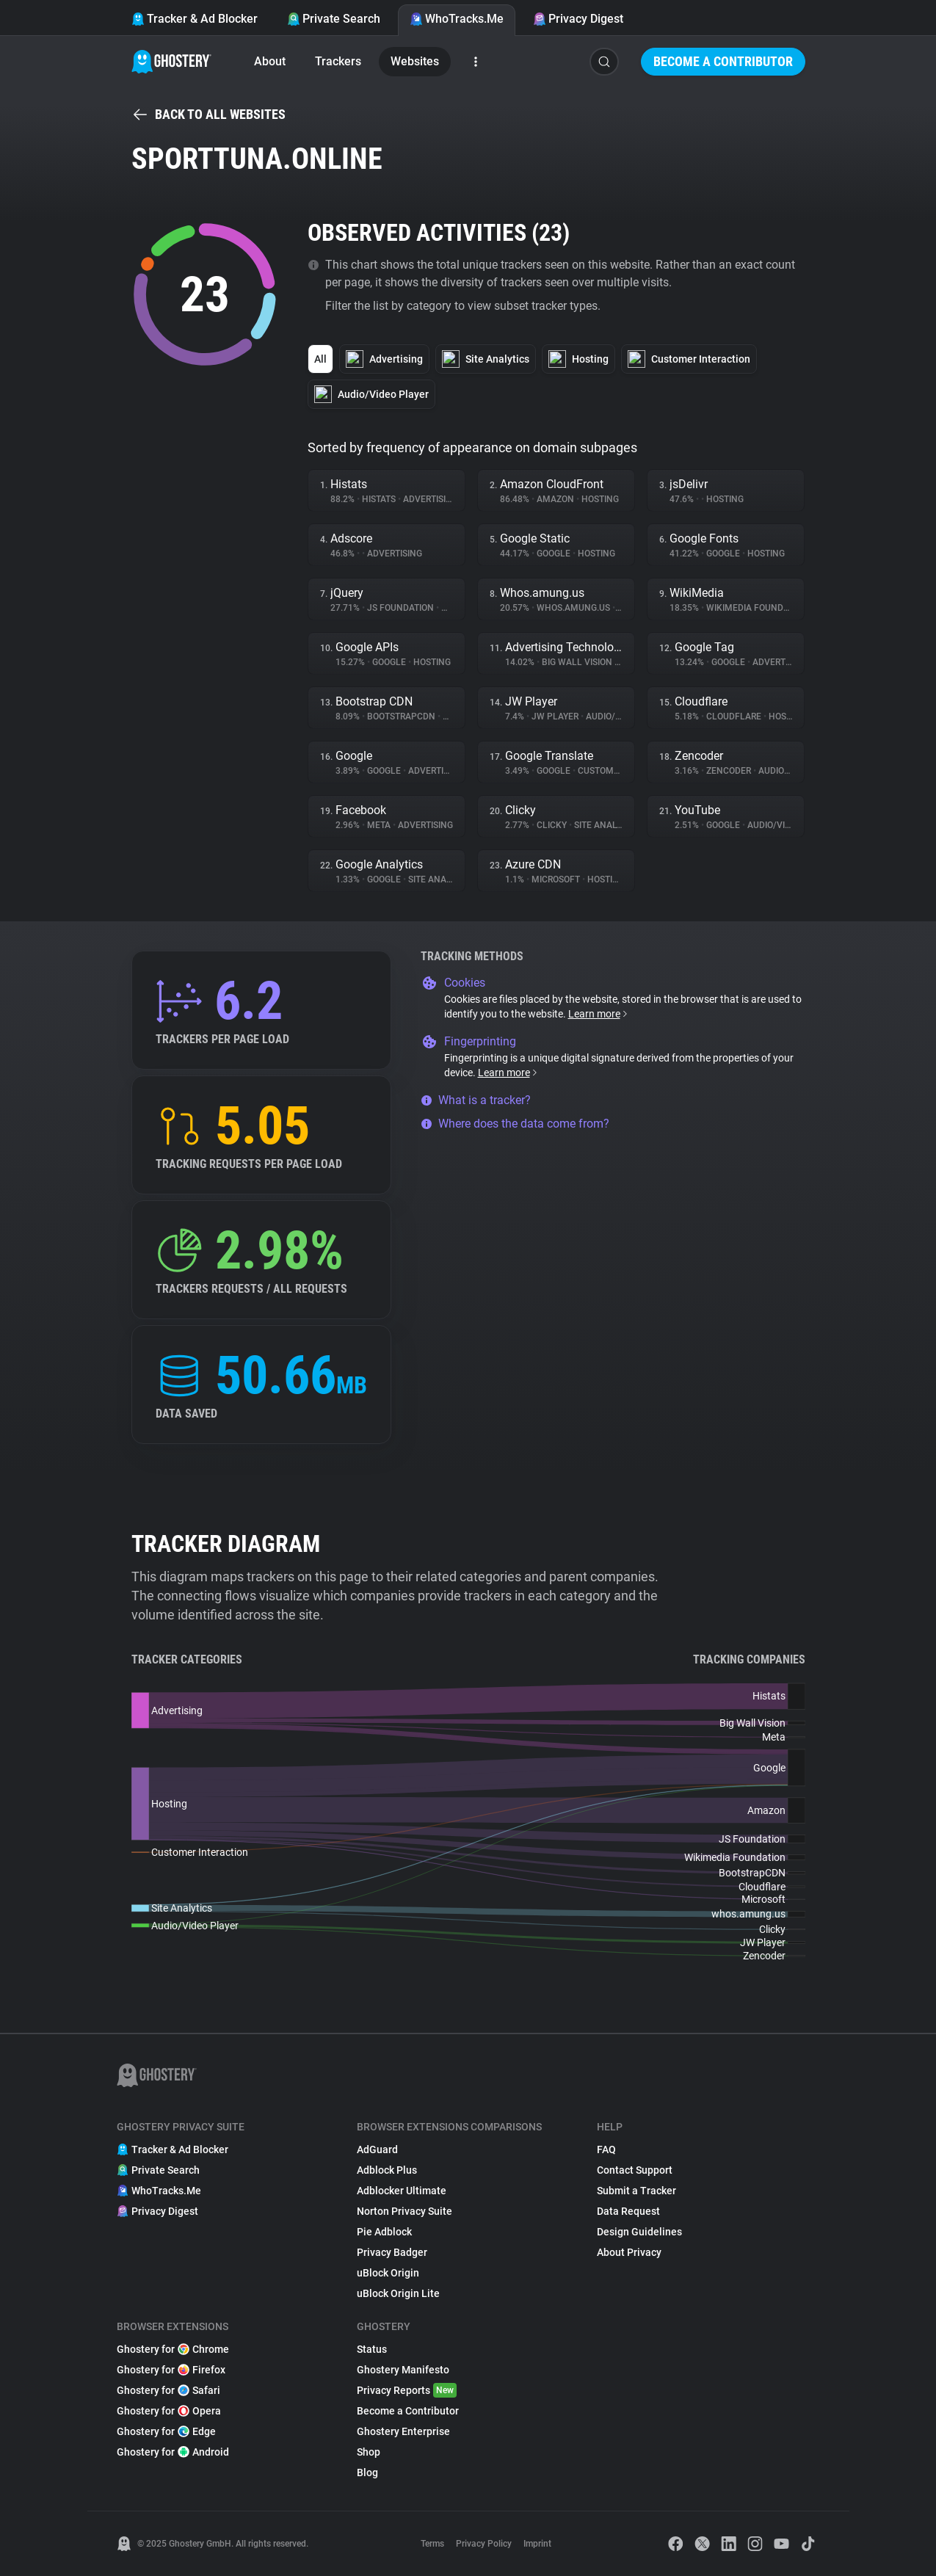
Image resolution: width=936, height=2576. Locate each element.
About (270, 61)
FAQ (606, 2149)
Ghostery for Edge (166, 2431)
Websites (415, 61)
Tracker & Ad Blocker (194, 19)
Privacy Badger (392, 2252)
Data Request (628, 2211)
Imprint (537, 2544)
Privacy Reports (407, 2390)
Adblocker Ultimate (401, 2190)
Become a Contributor (723, 61)
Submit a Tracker (636, 2190)
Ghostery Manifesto (403, 2370)
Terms (432, 2544)
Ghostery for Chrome (173, 2349)
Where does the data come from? (515, 1124)
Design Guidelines (639, 2232)
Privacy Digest (578, 19)
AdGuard (377, 2149)
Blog (367, 2472)
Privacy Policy (484, 2544)
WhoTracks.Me (457, 19)
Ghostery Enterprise (403, 2431)
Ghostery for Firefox (171, 2370)
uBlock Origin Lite (398, 2293)
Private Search (333, 19)
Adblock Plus (387, 2170)
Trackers (338, 61)
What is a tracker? (476, 1100)
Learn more (598, 1014)
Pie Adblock (384, 2232)
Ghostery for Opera (169, 2411)
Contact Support (634, 2170)
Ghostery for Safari (168, 2390)
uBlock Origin (388, 2273)
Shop (368, 2452)
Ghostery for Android (173, 2452)
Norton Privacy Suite (404, 2211)
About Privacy (629, 2252)
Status (372, 2349)
